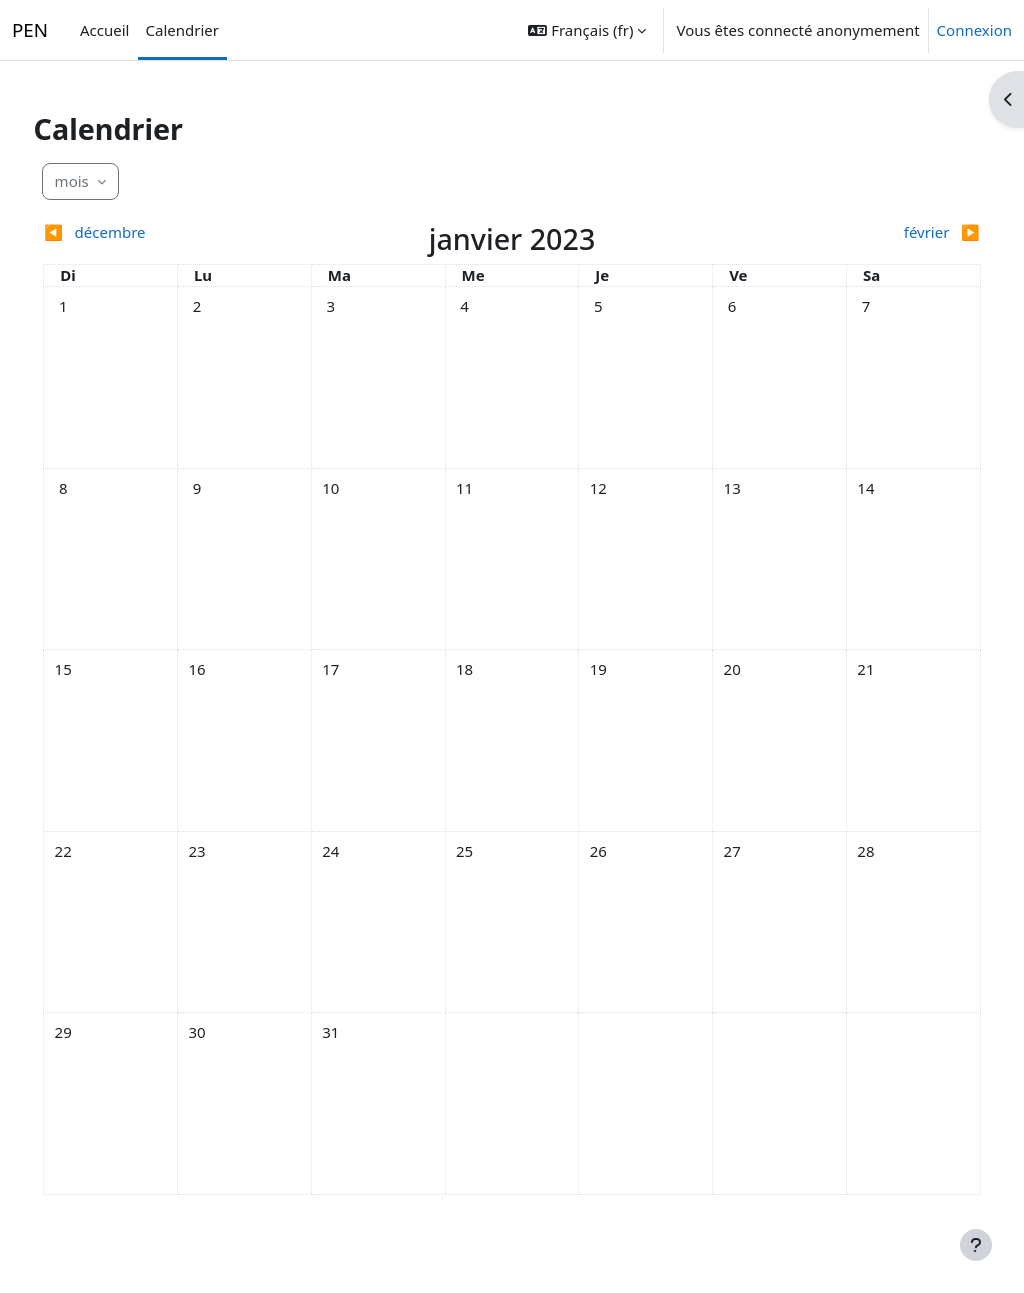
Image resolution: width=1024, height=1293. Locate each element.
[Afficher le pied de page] (976, 1245)
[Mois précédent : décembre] (188, 232)
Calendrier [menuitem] (182, 30)
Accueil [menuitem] (104, 30)
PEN (30, 30)
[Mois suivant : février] (836, 232)
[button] (587, 30)
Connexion (974, 30)
